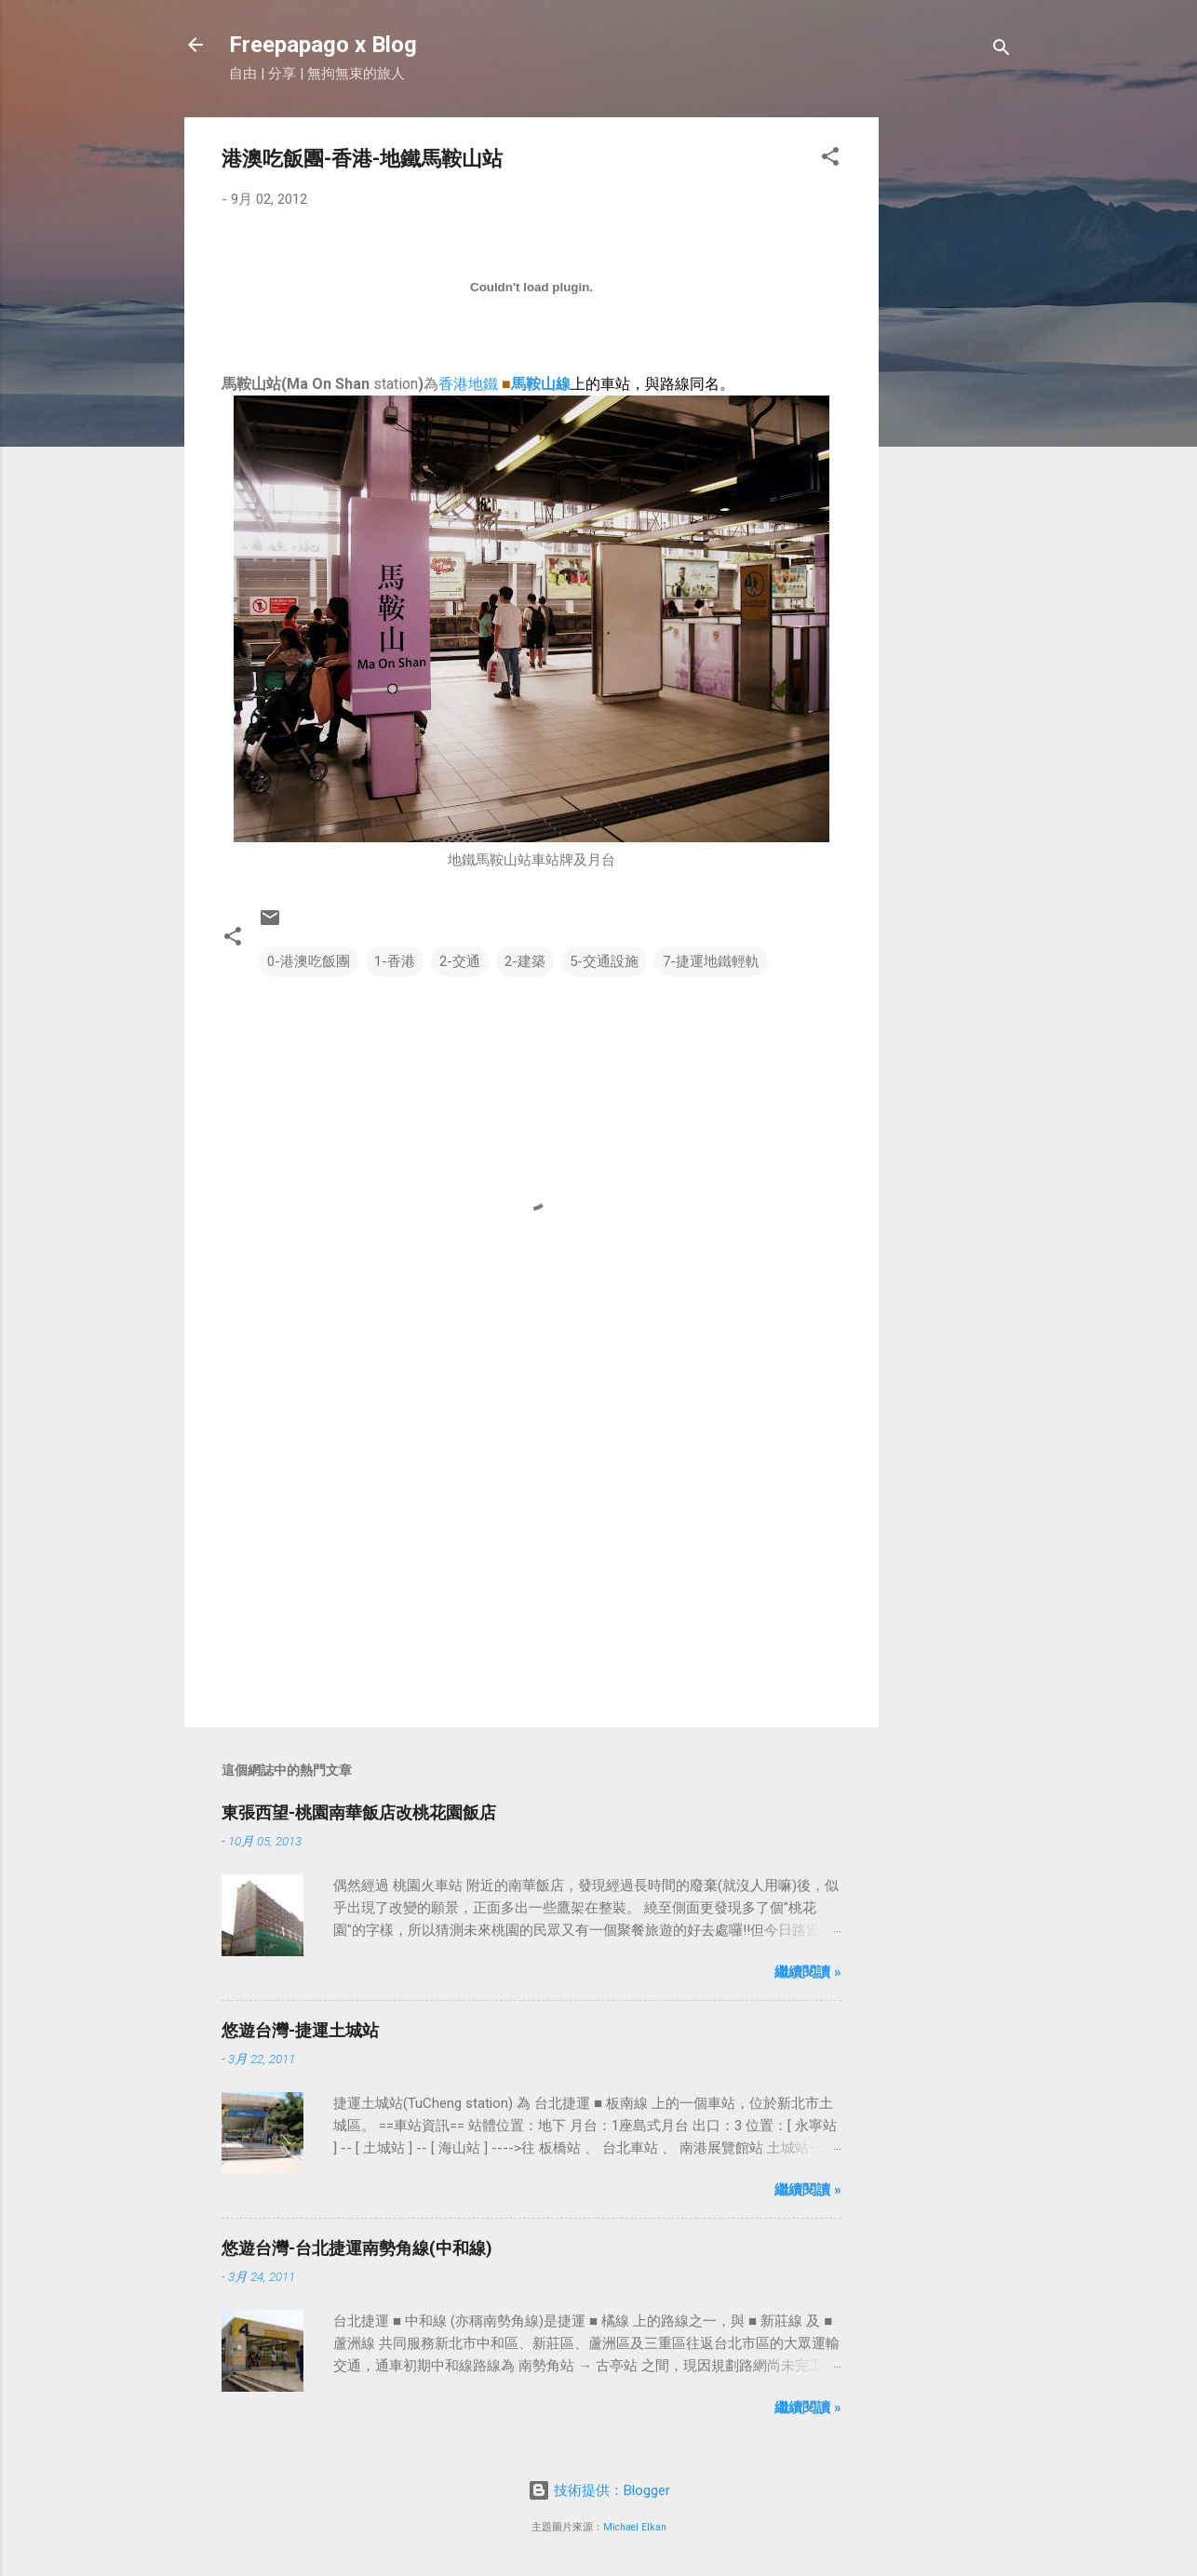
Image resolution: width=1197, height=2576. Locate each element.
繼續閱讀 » (807, 1972)
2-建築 (524, 961)
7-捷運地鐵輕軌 (711, 961)
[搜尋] (1001, 50)
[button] (830, 159)
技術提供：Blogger (599, 2490)
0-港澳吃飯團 (308, 961)
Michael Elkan (634, 2527)
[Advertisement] (953, 396)
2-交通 (459, 961)
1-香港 (394, 961)
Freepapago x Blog (323, 45)
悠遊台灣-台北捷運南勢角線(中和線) (357, 2248)
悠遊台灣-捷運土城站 (300, 2030)
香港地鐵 (468, 384)
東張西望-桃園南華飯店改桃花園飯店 (359, 1812)
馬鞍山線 (541, 384)
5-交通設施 (604, 961)
